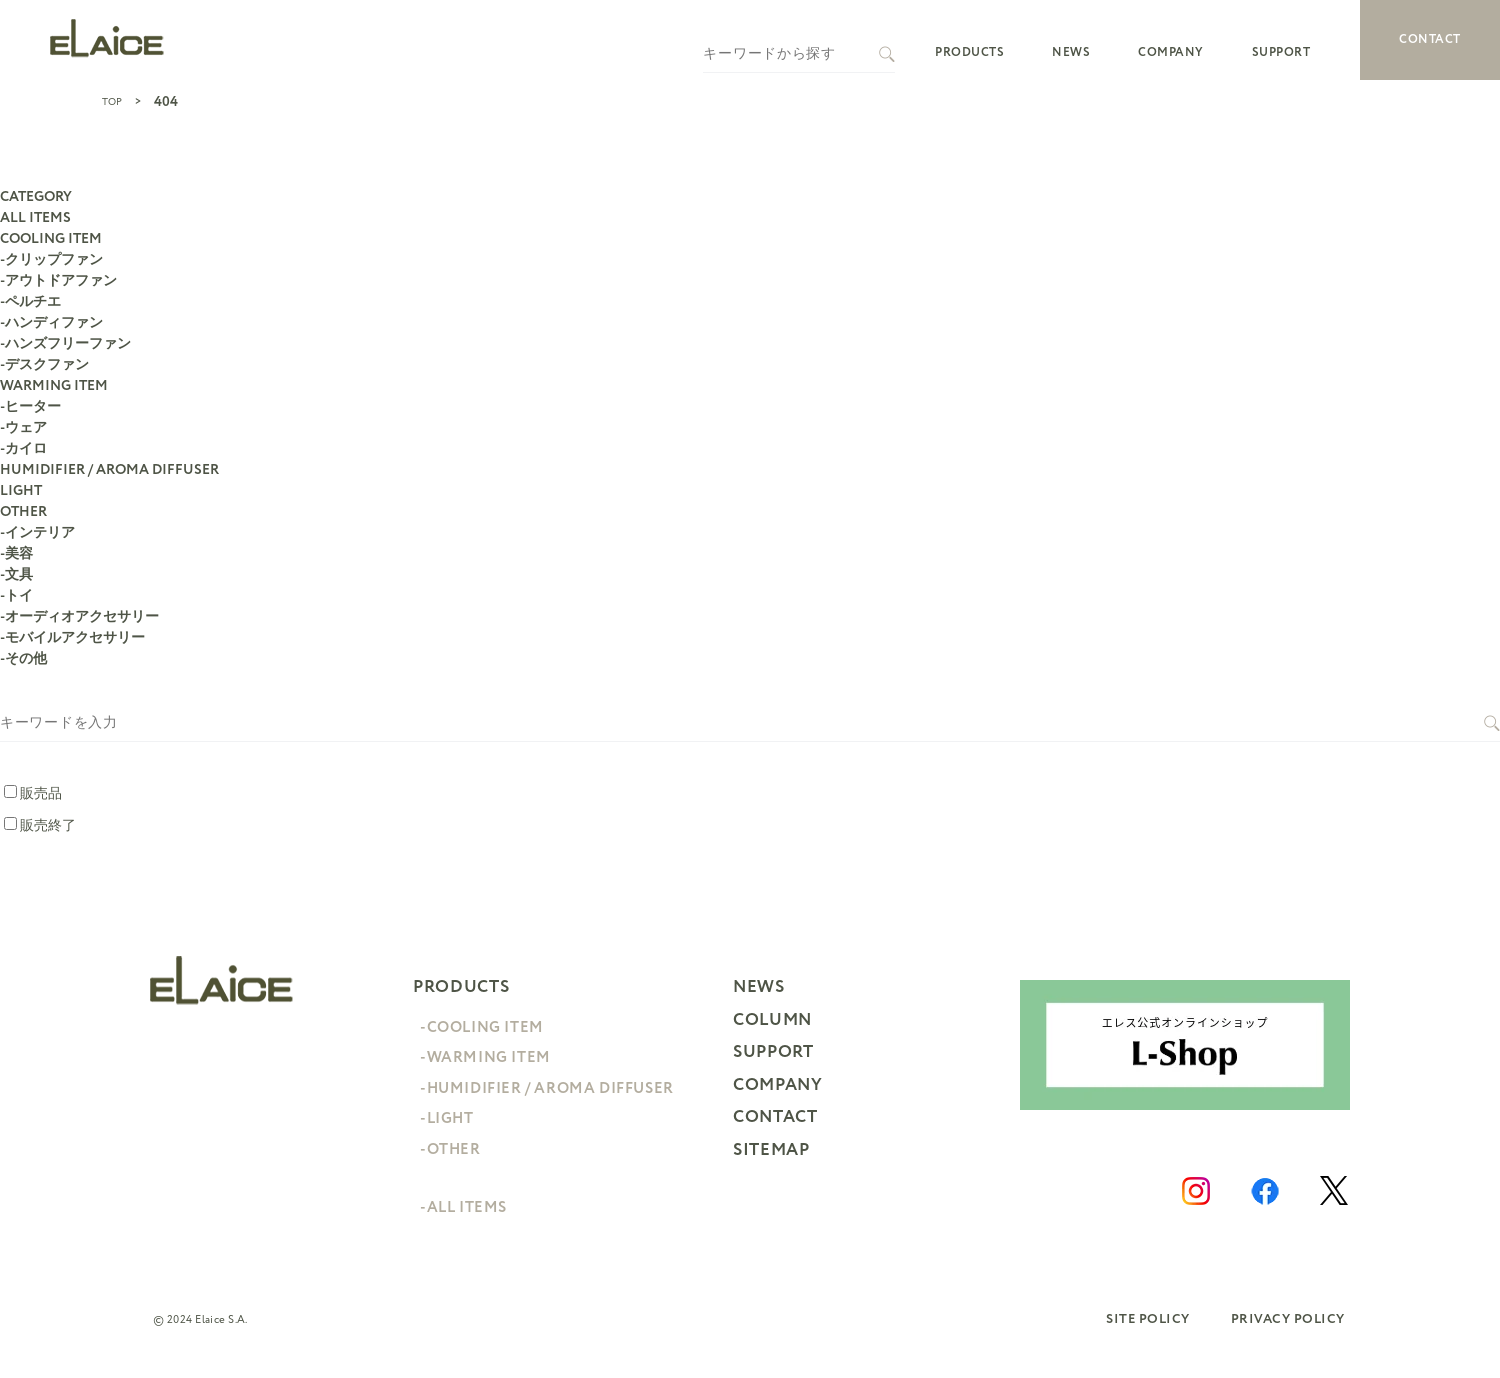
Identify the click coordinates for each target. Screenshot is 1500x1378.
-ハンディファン (51, 323)
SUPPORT (1281, 52)
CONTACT (1429, 39)
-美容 (16, 554)
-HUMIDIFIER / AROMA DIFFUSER (547, 1088)
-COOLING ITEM (482, 1027)
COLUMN (772, 1020)
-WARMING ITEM (485, 1057)
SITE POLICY (1148, 1319)
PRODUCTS (969, 52)
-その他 (23, 659)
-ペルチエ (30, 302)
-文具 (16, 575)
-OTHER (450, 1149)
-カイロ (23, 449)
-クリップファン (51, 260)
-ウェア (23, 428)
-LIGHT (447, 1118)
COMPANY (1170, 52)
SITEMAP (771, 1150)
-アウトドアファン (58, 281)
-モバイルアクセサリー (72, 638)
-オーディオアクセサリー (79, 617)
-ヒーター (30, 407)
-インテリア (37, 533)
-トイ (16, 596)
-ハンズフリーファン (65, 344)
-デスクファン (44, 365)
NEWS (1071, 52)
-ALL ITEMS (463, 1207)
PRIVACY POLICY (1288, 1319)
